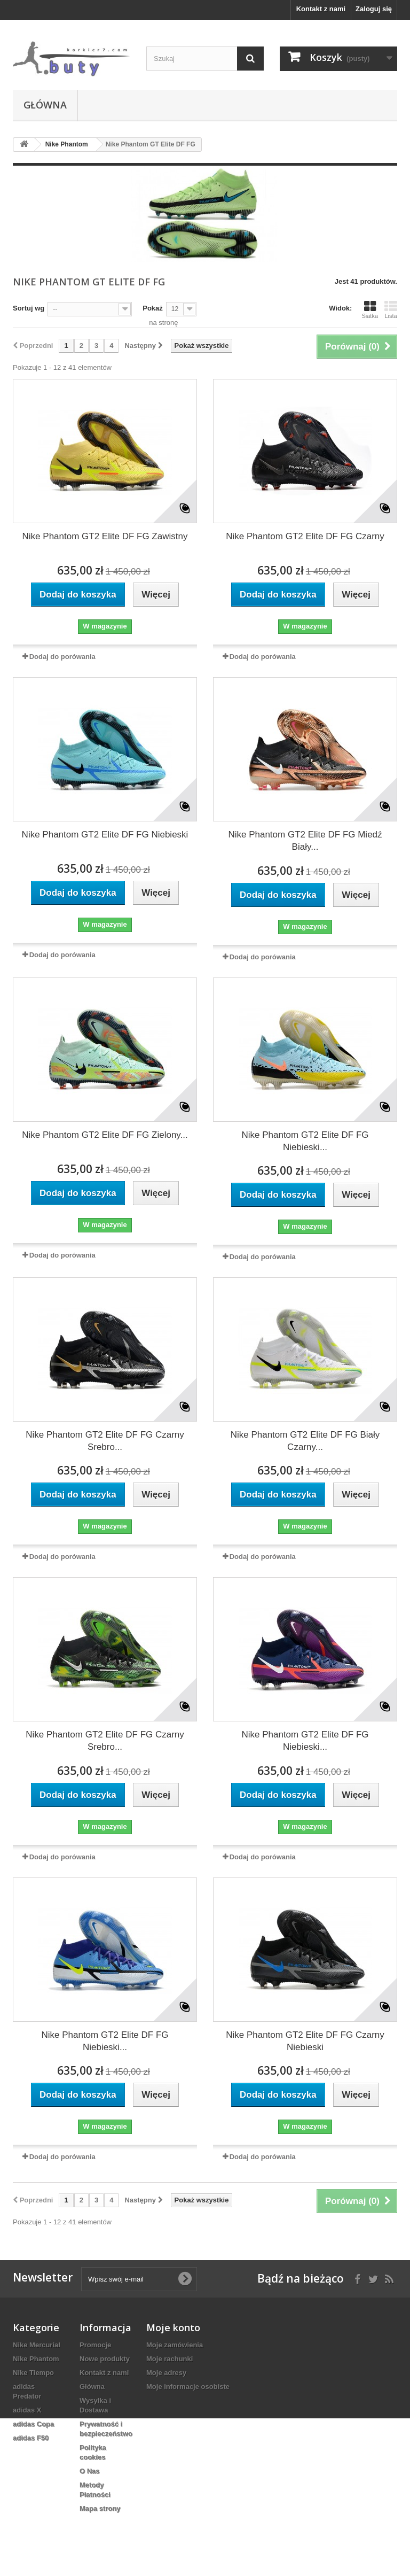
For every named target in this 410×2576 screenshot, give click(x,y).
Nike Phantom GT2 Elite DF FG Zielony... (105, 1135)
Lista (390, 309)
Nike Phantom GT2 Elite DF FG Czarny (305, 536)
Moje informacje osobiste (188, 2387)
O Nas (90, 2471)
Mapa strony (100, 2508)
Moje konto (173, 2327)
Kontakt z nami (320, 9)
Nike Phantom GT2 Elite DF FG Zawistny (105, 536)
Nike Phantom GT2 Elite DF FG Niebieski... (304, 1141)
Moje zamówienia (174, 2345)
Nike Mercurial (36, 2345)
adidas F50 (31, 2438)
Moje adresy (166, 2373)
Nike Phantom (36, 2359)
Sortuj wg (28, 308)
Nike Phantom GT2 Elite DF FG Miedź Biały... (305, 840)
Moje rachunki (169, 2359)
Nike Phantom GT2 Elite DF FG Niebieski (105, 834)
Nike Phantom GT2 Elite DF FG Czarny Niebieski (305, 2041)
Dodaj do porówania (62, 657)
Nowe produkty (105, 2359)
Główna (45, 104)
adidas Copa (33, 2424)
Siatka (369, 309)
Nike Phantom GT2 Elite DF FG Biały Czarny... (305, 1441)
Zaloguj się (374, 9)
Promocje (95, 2345)
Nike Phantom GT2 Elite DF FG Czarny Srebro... (105, 1441)
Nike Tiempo (33, 2373)
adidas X (27, 2410)
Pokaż (153, 308)
